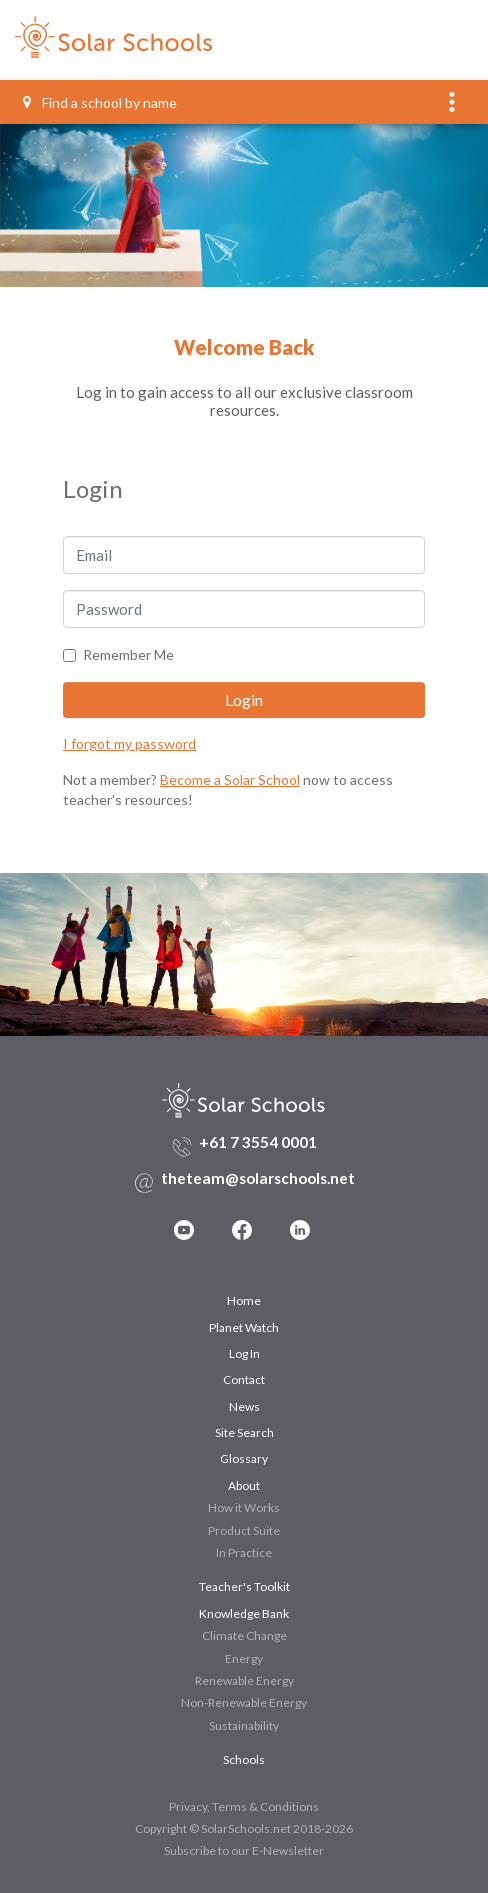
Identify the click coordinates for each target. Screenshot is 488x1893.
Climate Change (244, 1635)
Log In (244, 1353)
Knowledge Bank (244, 1613)
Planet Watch (244, 1327)
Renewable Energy (244, 1680)
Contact (244, 1379)
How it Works (244, 1507)
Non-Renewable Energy (244, 1702)
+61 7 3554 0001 (258, 1142)
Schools (244, 1759)
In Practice (244, 1552)
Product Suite (244, 1530)
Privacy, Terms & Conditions (244, 1806)
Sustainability (244, 1725)
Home (244, 1300)
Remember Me (128, 654)
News (244, 1406)
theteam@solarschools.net (258, 1178)
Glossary (244, 1458)
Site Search (244, 1432)
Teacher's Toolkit (244, 1586)
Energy (244, 1658)
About (244, 1485)
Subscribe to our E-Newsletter (244, 1850)
